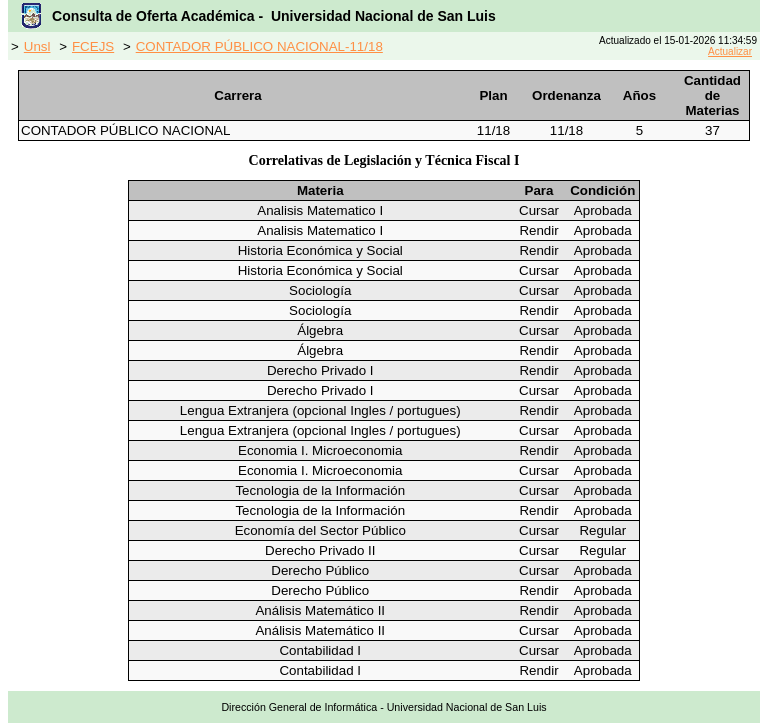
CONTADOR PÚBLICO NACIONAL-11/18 (259, 46)
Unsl (37, 46)
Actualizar (730, 51)
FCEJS (93, 46)
